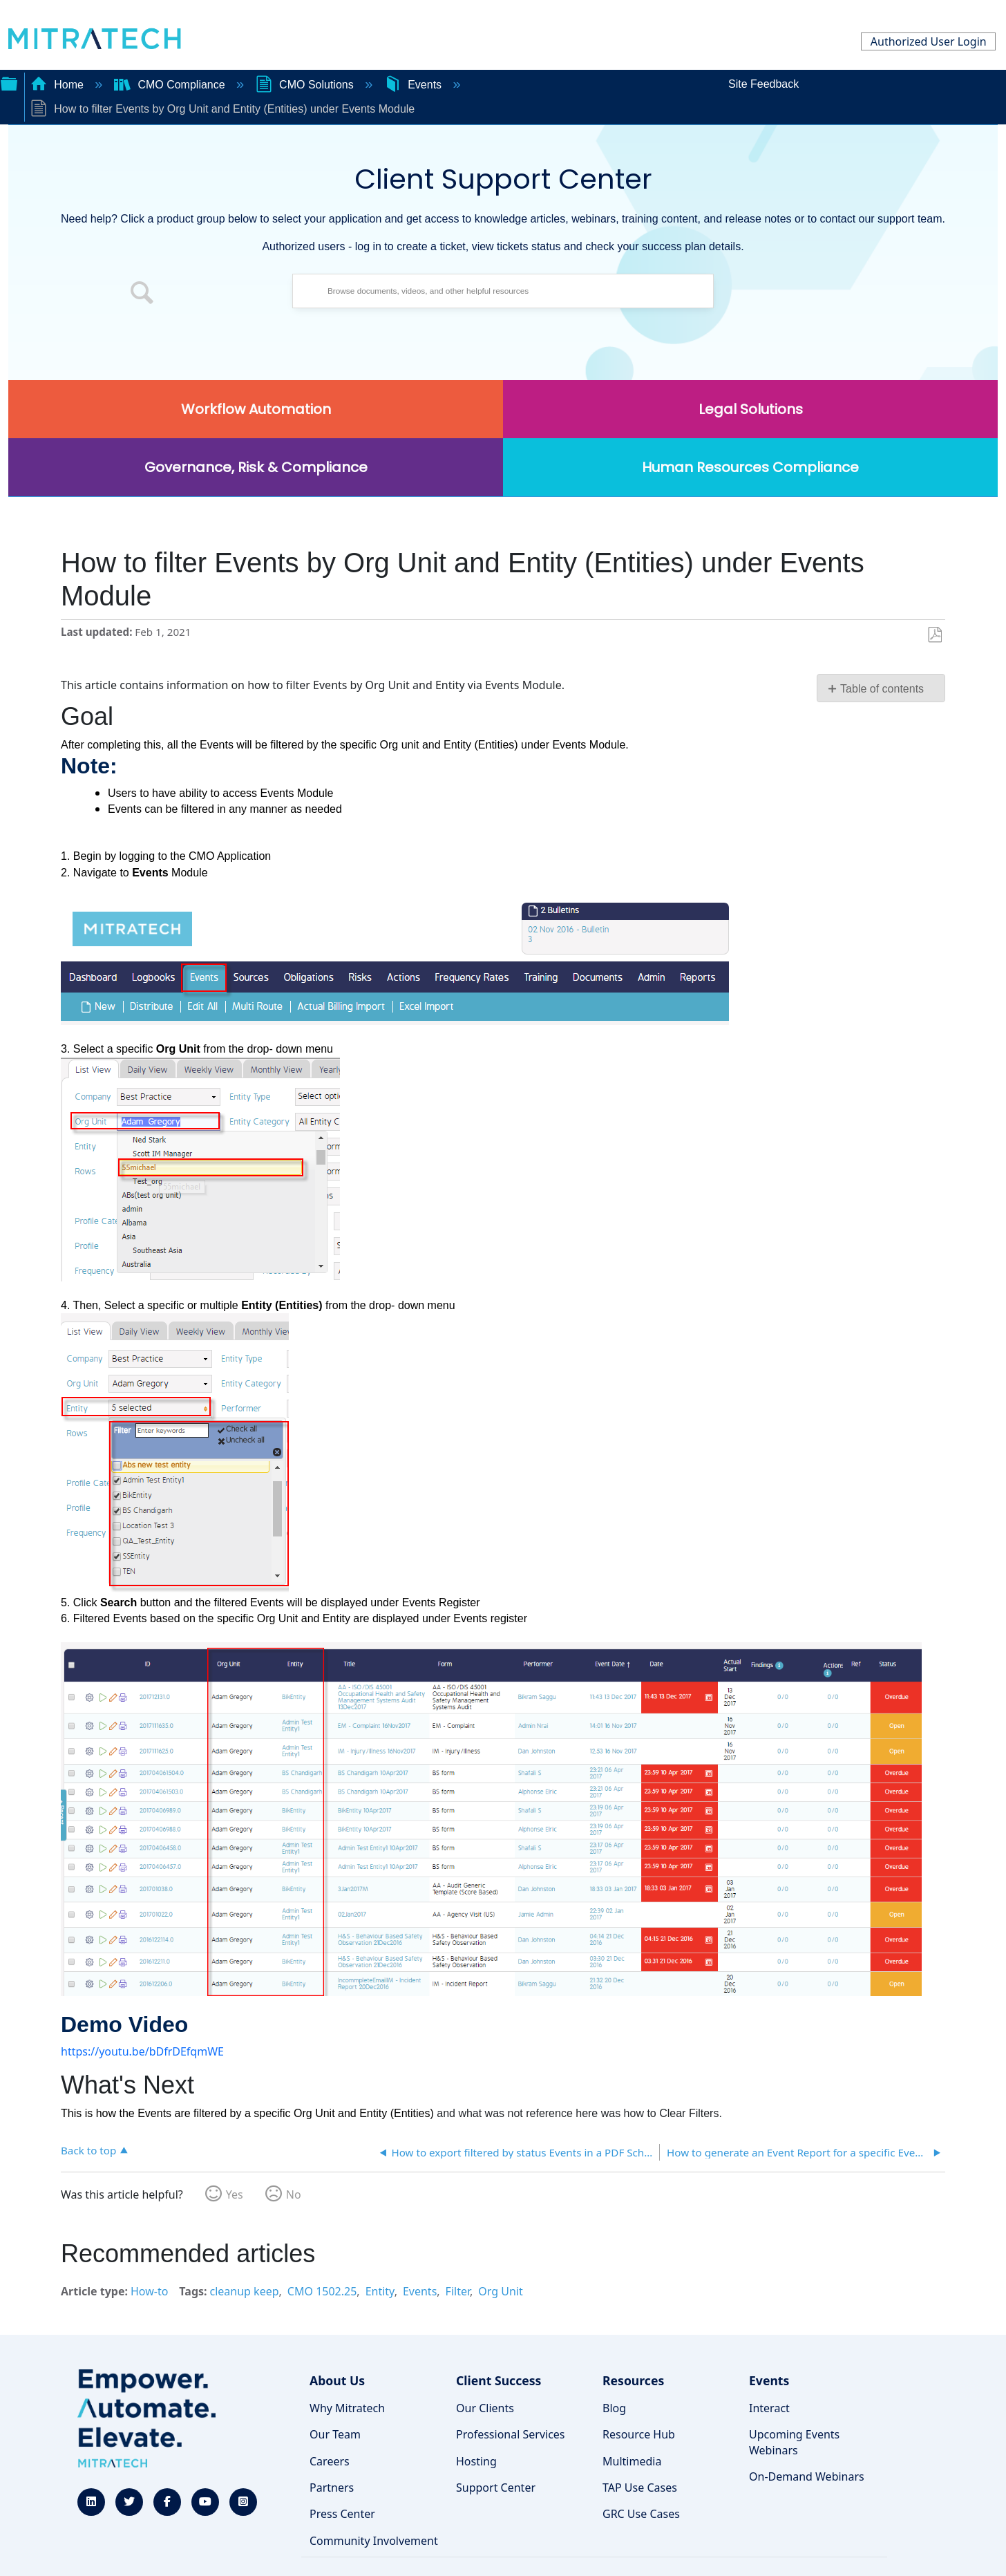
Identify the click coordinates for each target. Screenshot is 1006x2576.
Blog (614, 2408)
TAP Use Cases (639, 2487)
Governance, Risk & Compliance (256, 467)
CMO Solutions (306, 85)
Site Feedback (763, 84)
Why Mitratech (347, 2408)
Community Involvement (374, 2540)
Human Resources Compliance (750, 467)
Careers (330, 2461)
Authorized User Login (929, 41)
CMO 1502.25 (322, 2291)
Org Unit (500, 2291)
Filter (458, 2291)
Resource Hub (638, 2434)
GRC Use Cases (641, 2513)
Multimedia (631, 2461)
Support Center (495, 2487)
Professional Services (510, 2434)
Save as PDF (934, 635)
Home (58, 85)
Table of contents (882, 689)
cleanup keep (244, 2291)
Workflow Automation (256, 409)
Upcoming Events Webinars (794, 2442)
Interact (769, 2408)
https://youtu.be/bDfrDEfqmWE (142, 2051)
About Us (337, 2380)
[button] (142, 294)
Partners (332, 2487)
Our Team (335, 2434)
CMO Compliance (171, 85)
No (293, 2194)
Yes (234, 2194)
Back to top (88, 2149)
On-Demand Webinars (806, 2476)
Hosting (476, 2461)
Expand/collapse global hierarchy (9, 82)
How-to (149, 2291)
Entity (380, 2291)
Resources (633, 2380)
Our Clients (485, 2408)
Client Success (498, 2380)
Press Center (342, 2513)
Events (414, 85)
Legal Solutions (751, 409)
